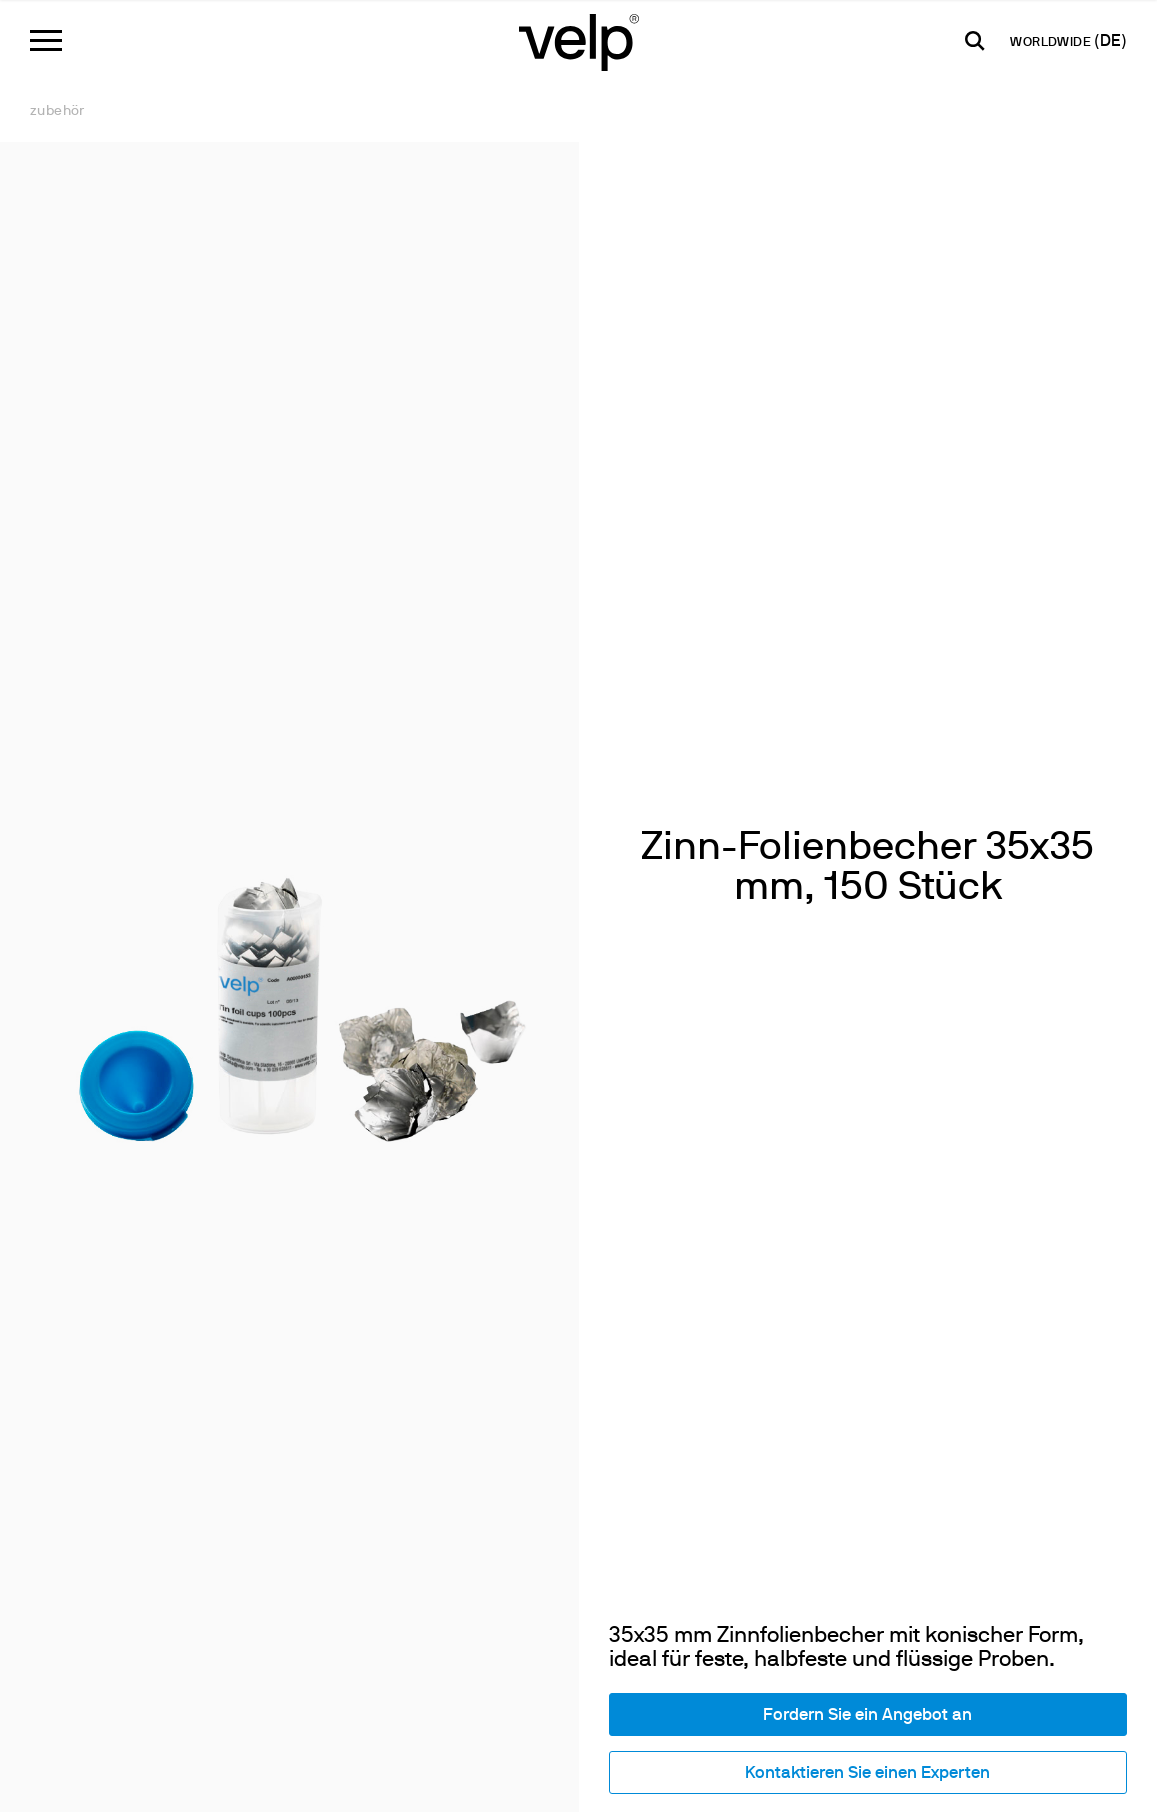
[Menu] (46, 40)
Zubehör (57, 111)
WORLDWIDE (1052, 43)
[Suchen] (975, 41)
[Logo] (579, 40)
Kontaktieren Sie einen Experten (867, 1773)
